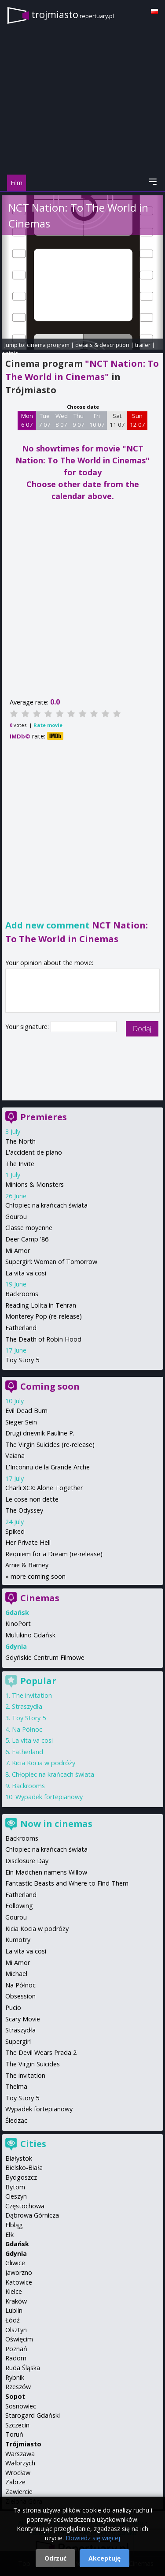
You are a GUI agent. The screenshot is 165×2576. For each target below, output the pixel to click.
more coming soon (38, 1576)
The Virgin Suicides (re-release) (50, 1444)
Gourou (16, 1216)
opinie (10, 353)
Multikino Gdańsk (30, 1635)
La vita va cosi (25, 1273)
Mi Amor (17, 1250)
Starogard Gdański (32, 2415)
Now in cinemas (56, 1824)
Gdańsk (17, 2244)
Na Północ (27, 1729)
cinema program (48, 345)
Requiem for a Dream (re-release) (54, 1554)
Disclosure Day (26, 1861)
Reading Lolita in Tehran (40, 1305)
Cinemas (39, 1598)
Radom (15, 2358)
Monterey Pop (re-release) (43, 1316)
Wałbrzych (20, 2463)
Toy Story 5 (22, 1360)
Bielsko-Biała (24, 2167)
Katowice (18, 2282)
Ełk (9, 2234)
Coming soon (50, 1386)
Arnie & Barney (26, 1565)
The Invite (19, 1163)
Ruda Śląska (22, 2368)
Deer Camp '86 (26, 1239)
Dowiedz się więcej (93, 2538)
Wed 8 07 (61, 420)
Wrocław (17, 2472)
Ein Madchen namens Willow (46, 1872)
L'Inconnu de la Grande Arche (47, 1467)
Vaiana (15, 1455)
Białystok (18, 2158)
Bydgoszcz (21, 2177)
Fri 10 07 (97, 420)
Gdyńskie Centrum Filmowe (44, 1657)
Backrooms (21, 1294)
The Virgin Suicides (32, 2064)
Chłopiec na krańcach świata (46, 1205)
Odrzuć (55, 2558)
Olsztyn (16, 2330)
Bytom (15, 2187)
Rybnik (14, 2377)
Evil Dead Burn (26, 1410)
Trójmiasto (23, 2444)
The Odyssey (24, 1510)
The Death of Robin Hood (43, 1339)
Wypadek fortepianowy (49, 1797)
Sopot (15, 2396)
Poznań (16, 2349)
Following (19, 1905)
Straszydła (27, 1706)
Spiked (15, 1531)
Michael (16, 1973)
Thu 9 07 (78, 420)
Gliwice (15, 2263)
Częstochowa (24, 2206)
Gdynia (16, 2253)
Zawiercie (19, 2491)
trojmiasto (72, 14)
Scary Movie (22, 2019)
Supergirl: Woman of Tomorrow (51, 1261)
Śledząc (16, 2120)
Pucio (13, 2007)
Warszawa (20, 2453)
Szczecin (17, 2425)
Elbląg (14, 2225)
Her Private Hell (28, 1542)
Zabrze (15, 2482)
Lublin (13, 2310)
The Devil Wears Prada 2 (41, 2052)
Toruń (14, 2434)
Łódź (12, 2320)
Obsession (20, 1996)
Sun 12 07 (137, 420)
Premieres (43, 1117)
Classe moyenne (28, 1227)
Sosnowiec (20, 2406)
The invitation (32, 1695)
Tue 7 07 (45, 420)
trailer (142, 345)
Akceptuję (104, 2558)
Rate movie (47, 725)
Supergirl (18, 2041)
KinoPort (18, 1623)
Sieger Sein (21, 1422)
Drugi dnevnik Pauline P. (39, 1433)
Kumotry (17, 1939)
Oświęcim (19, 2339)
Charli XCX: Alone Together (44, 1488)
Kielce (13, 2291)
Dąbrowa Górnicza (32, 2215)
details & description (102, 345)
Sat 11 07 (117, 420)
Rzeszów (18, 2386)
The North (20, 1141)
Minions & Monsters (34, 1184)
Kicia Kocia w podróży (43, 1763)
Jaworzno (18, 2272)
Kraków (16, 2301)
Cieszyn (16, 2196)
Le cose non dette (32, 1499)
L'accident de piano (33, 1152)
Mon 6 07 (27, 420)
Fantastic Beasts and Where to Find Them (66, 1883)
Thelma (16, 2086)
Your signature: (28, 1026)
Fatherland (21, 1327)
